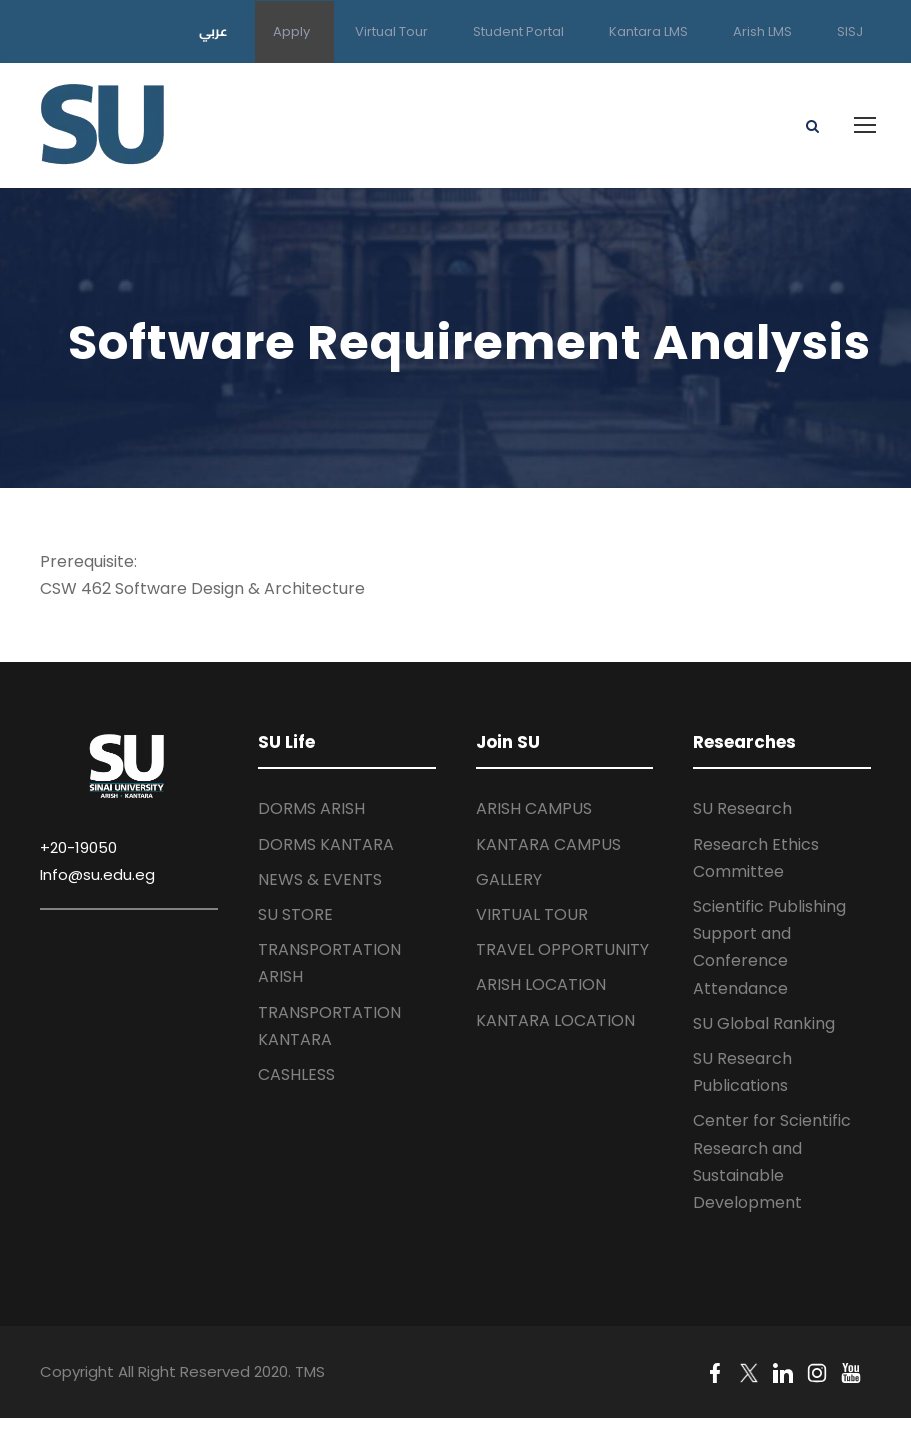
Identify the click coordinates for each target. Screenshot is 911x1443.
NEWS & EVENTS (320, 879)
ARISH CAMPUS (534, 808)
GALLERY (509, 879)
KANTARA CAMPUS (548, 844)
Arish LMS (762, 31)
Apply (291, 31)
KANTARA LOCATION (555, 1020)
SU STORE (295, 914)
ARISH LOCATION (541, 984)
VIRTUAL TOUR (532, 914)
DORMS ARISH (311, 808)
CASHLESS (296, 1074)
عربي (213, 31)
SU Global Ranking (764, 1023)
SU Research (742, 808)
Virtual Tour (391, 31)
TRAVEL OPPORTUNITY (562, 949)
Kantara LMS (648, 31)
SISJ (850, 31)
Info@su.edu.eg (97, 874)
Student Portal (518, 31)
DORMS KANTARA (326, 844)
